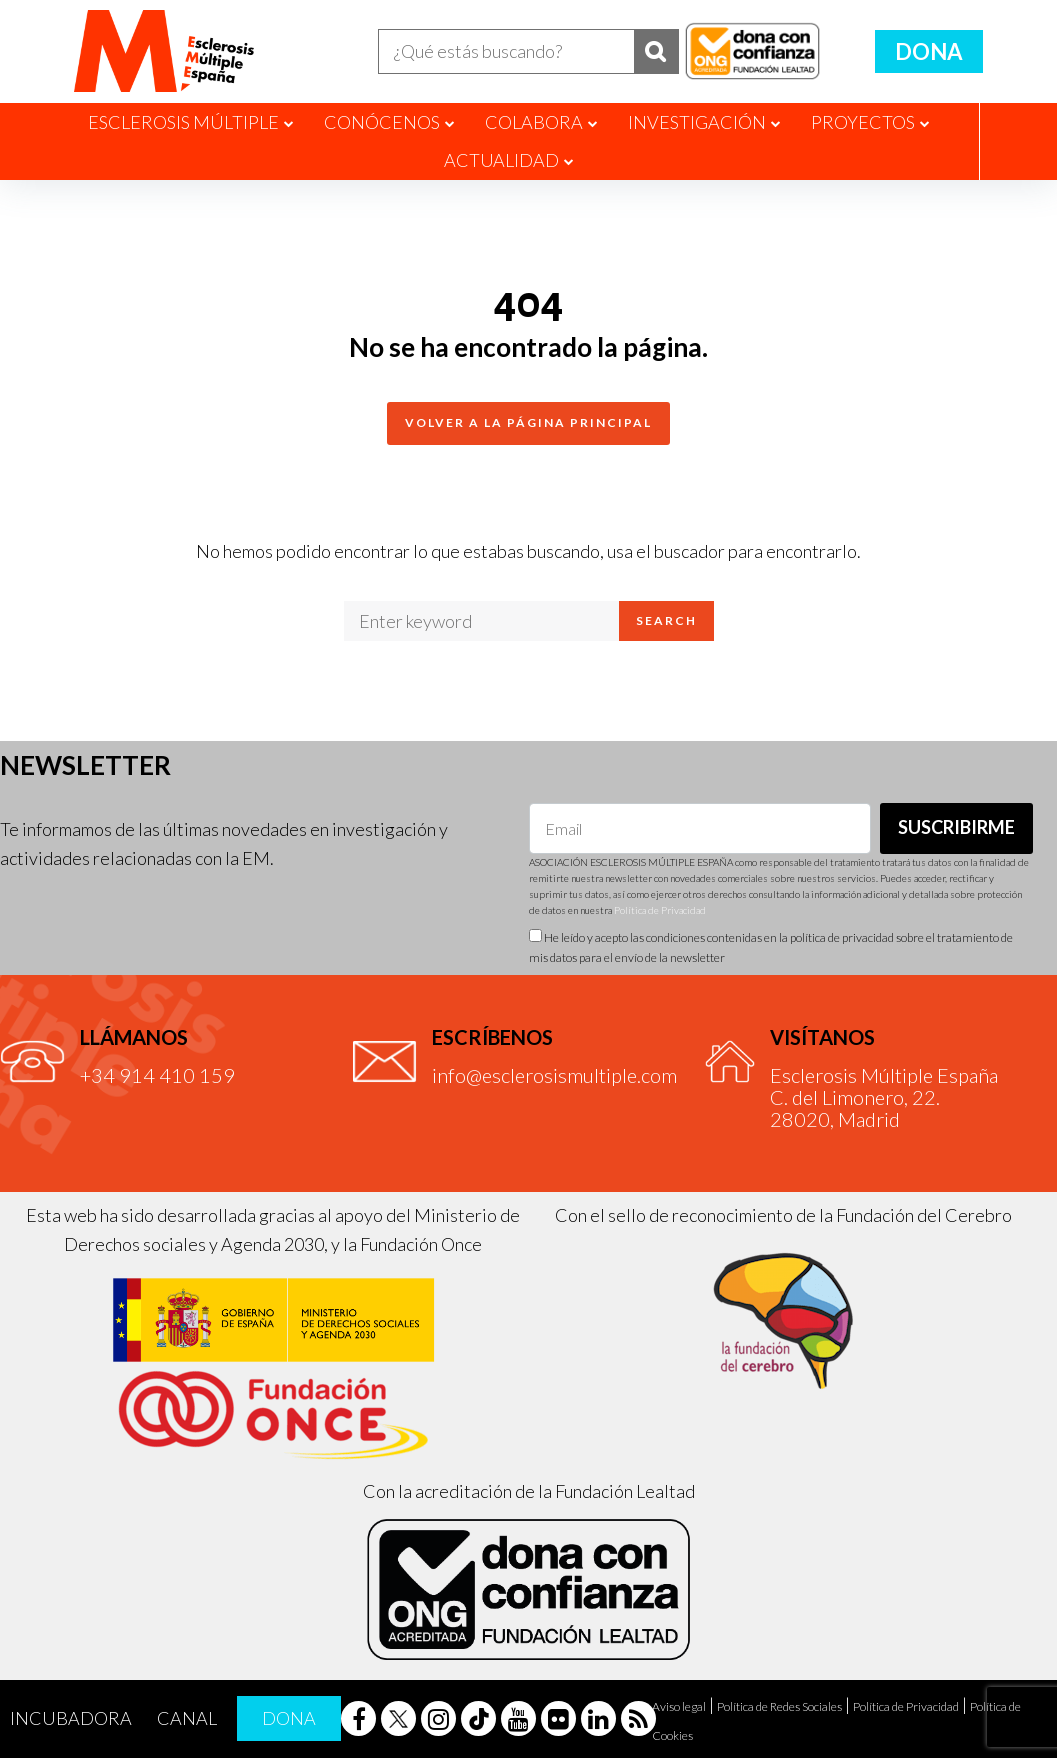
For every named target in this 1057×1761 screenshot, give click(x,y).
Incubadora (71, 1722)
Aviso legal (679, 1709)
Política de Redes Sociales (779, 1709)
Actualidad (501, 164)
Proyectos (863, 125)
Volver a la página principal (528, 425)
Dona (929, 52)
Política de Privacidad (660, 914)
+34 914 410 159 (157, 1078)
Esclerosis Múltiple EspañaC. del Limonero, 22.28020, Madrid (884, 1100)
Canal (187, 1722)
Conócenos (382, 125)
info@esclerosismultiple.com (554, 1078)
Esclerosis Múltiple (183, 125)
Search (666, 624)
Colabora (534, 125)
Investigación (697, 125)
